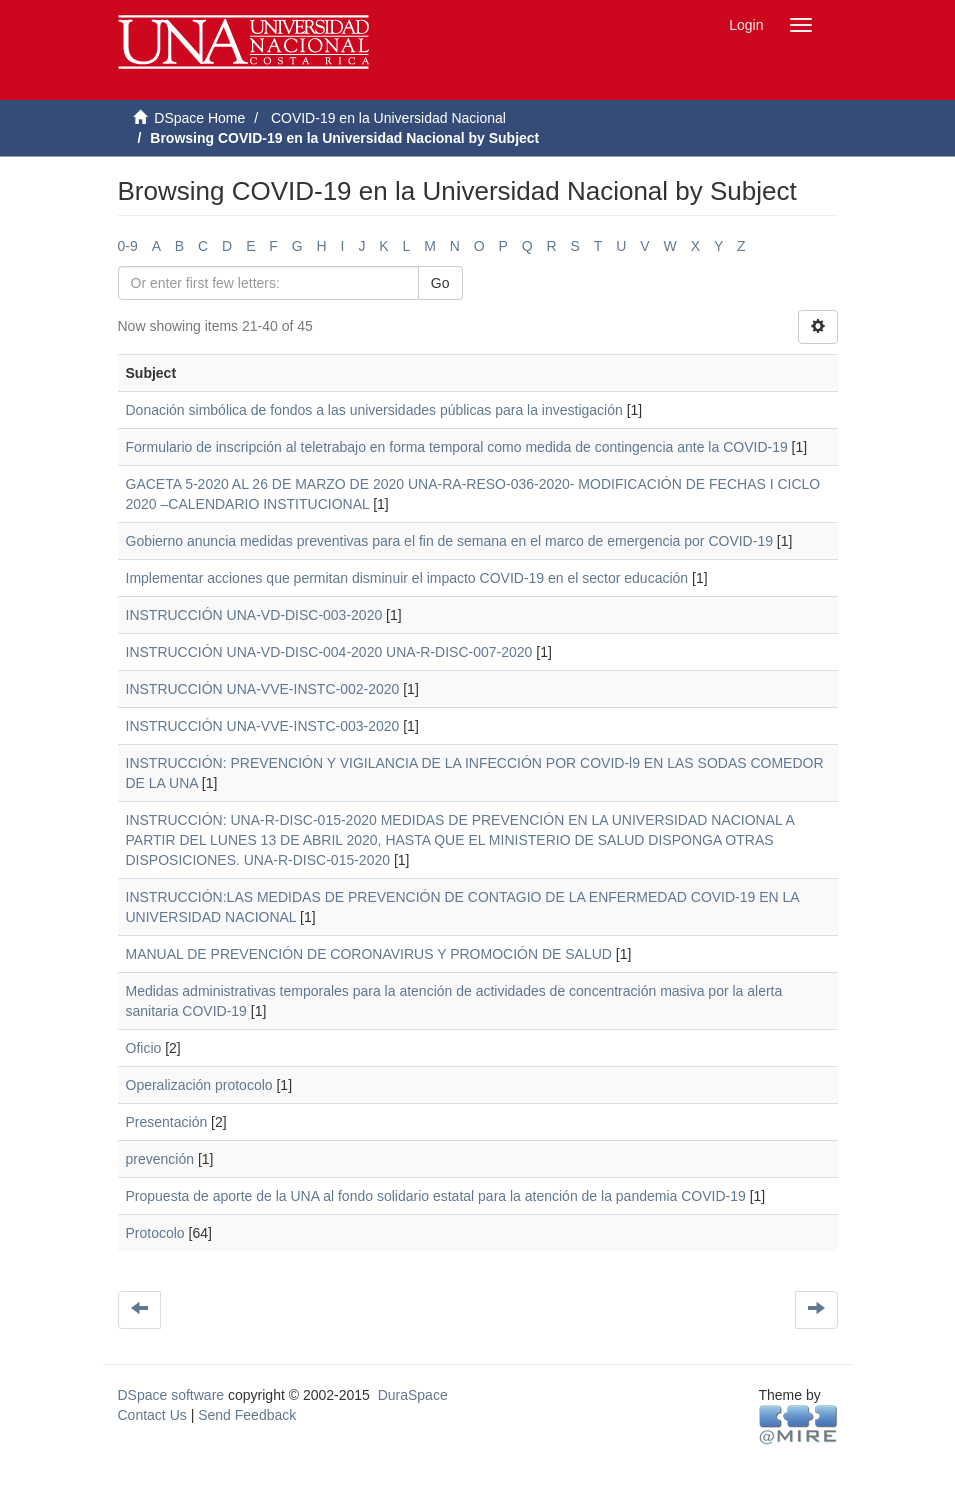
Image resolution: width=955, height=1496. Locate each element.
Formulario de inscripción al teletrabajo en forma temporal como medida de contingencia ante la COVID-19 (457, 447)
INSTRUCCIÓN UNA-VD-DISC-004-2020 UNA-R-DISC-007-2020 (329, 652)
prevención (160, 1159)
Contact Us (152, 1415)
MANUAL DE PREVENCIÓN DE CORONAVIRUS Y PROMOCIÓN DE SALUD (369, 954)
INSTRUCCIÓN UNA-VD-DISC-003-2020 (254, 615)
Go (440, 283)
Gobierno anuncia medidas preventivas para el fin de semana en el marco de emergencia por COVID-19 (449, 541)
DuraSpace (413, 1395)
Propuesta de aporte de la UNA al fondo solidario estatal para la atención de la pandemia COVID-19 (436, 1196)
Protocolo (155, 1233)
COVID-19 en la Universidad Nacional (388, 118)
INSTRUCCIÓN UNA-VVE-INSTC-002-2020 (263, 689)
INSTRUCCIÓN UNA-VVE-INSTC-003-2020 (263, 726)
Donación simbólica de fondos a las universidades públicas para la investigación (374, 410)
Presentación (167, 1122)
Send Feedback (247, 1415)
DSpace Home (199, 118)
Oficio (144, 1048)
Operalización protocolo (199, 1085)
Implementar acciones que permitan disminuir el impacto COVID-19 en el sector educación (407, 578)
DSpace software (171, 1395)
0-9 (128, 246)
